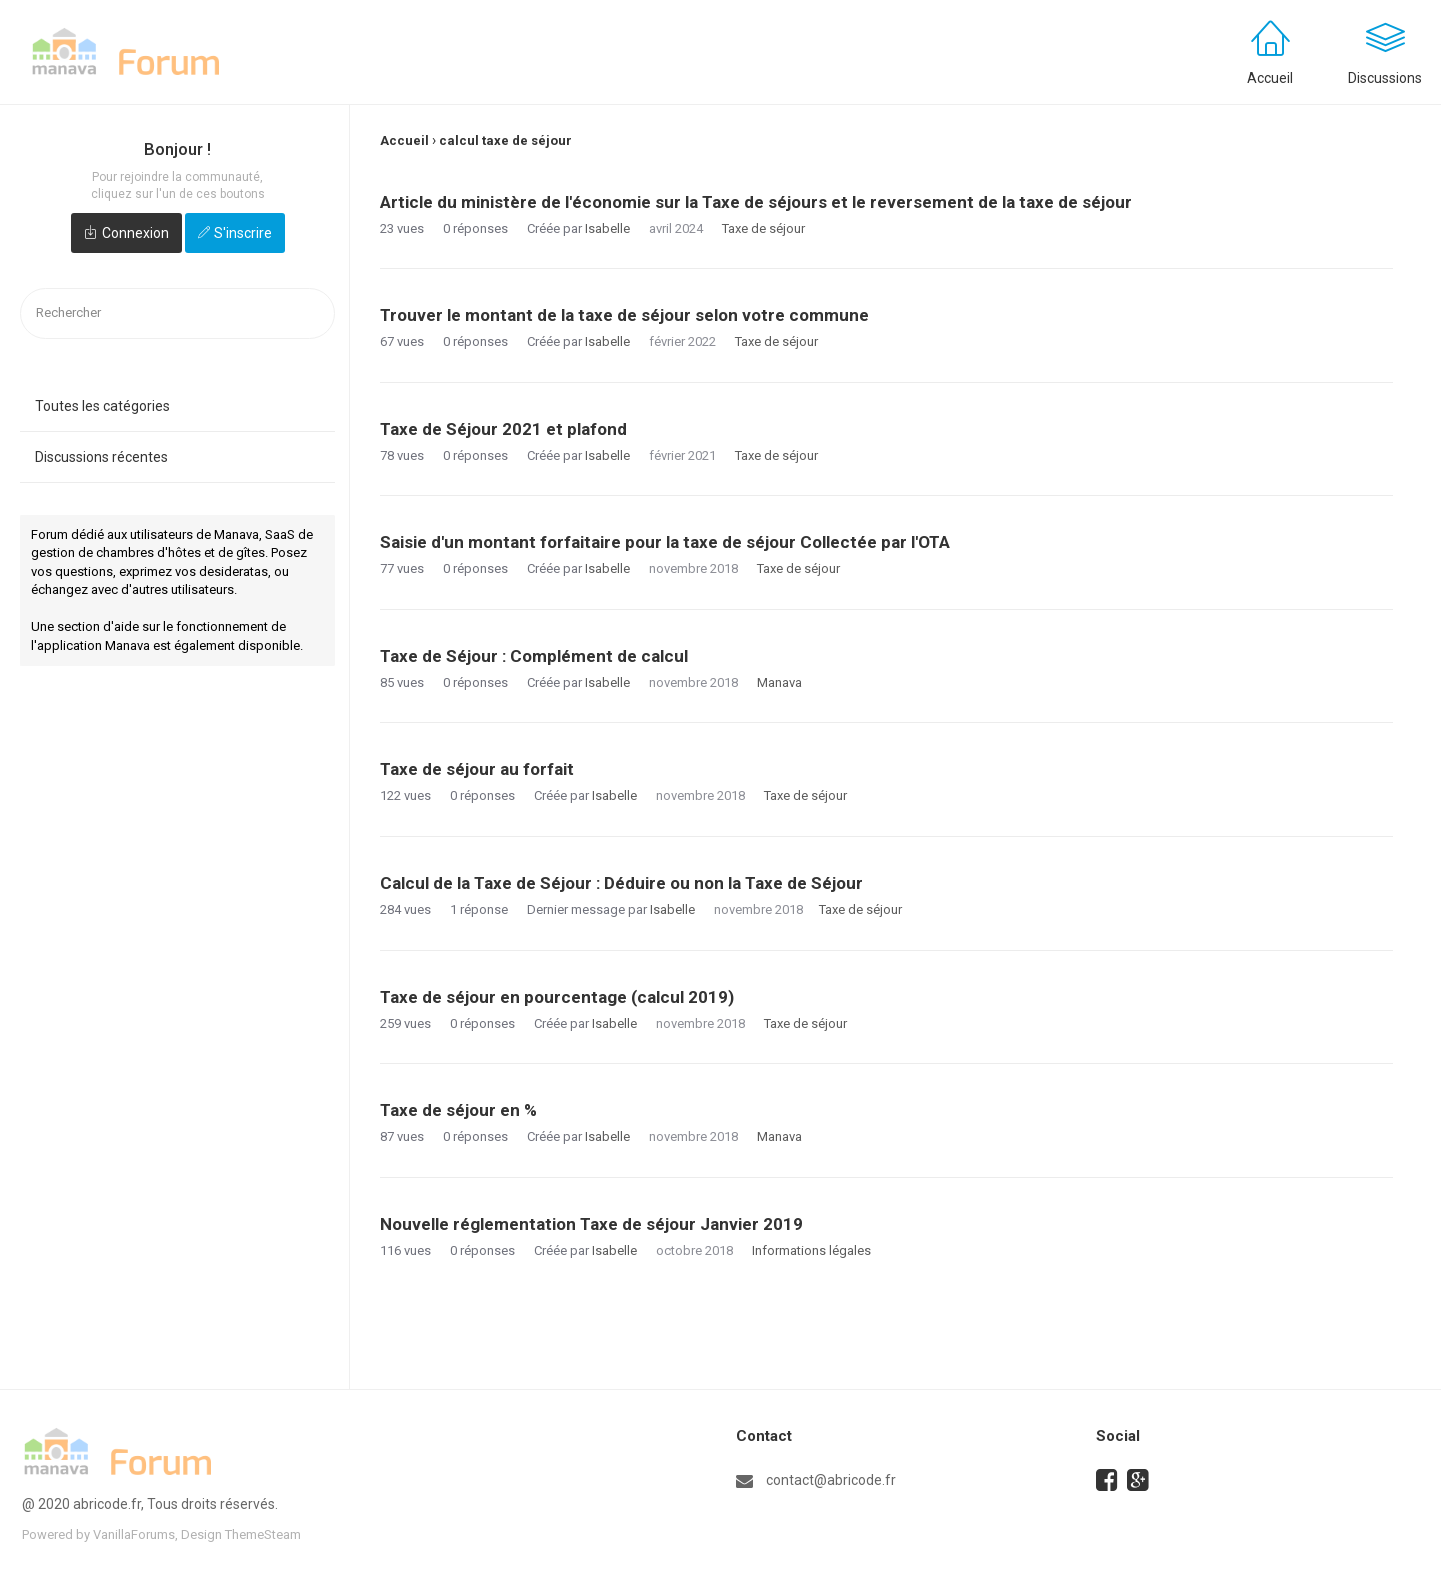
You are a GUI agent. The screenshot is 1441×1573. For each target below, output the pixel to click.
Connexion (135, 233)
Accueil (1270, 78)
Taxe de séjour (763, 228)
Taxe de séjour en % (458, 1110)
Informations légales (811, 1250)
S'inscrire (243, 233)
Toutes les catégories (102, 406)
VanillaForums (134, 1534)
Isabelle (607, 228)
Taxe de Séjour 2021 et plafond (503, 429)
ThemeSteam (263, 1534)
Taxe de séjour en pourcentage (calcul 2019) (557, 997)
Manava (779, 682)
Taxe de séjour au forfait (477, 769)
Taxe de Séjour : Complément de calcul (534, 656)
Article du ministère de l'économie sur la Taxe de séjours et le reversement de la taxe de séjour (756, 202)
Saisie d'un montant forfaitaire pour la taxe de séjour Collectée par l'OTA (665, 542)
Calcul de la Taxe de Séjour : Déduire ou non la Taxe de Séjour (621, 883)
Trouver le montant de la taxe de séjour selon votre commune (624, 315)
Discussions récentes (101, 457)
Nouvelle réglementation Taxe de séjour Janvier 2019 (591, 1224)
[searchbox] (177, 313)
